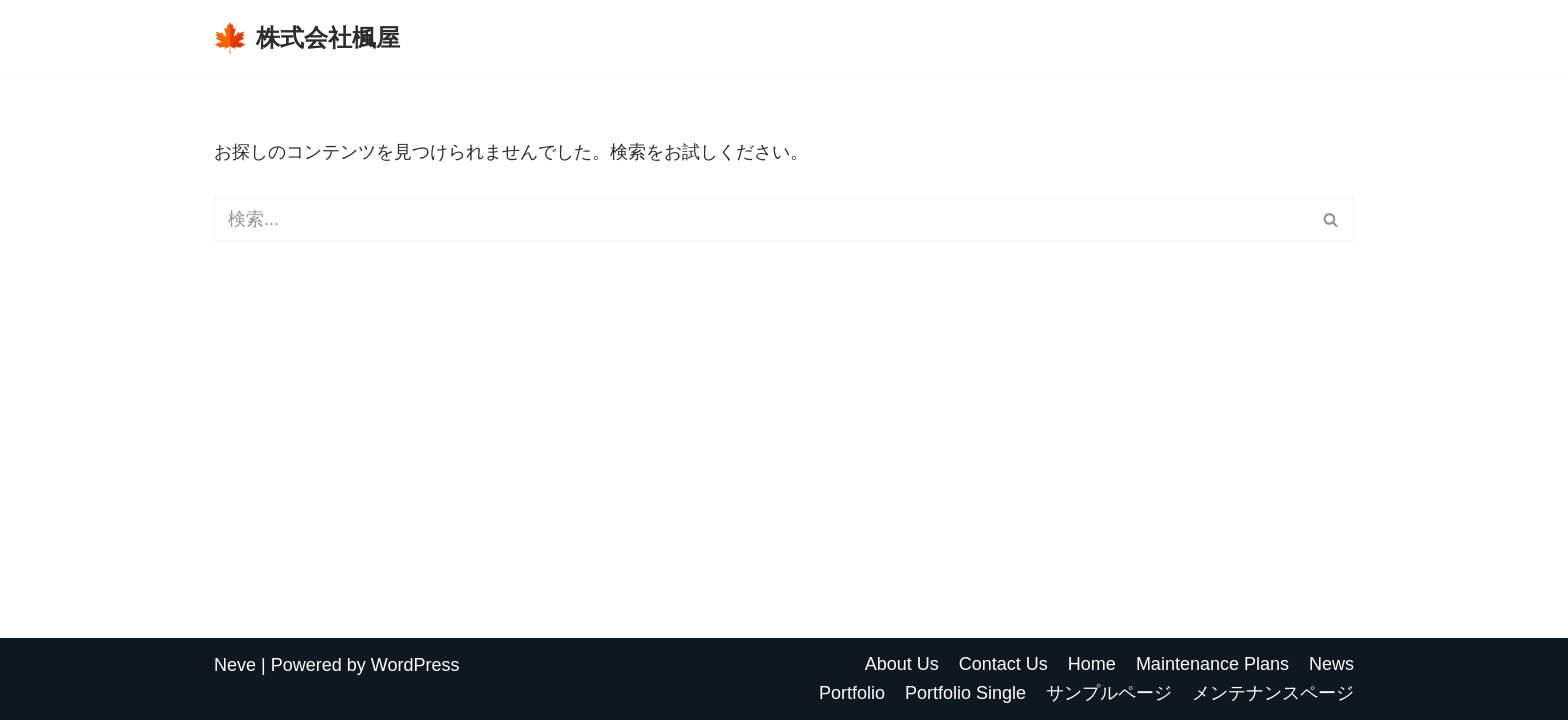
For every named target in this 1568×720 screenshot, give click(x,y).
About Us (902, 664)
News (1331, 664)
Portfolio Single (965, 693)
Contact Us (1003, 664)
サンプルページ (1109, 693)
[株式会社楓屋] (307, 38)
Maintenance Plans (1212, 664)
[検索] (761, 219)
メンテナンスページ (1273, 693)
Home (1092, 664)
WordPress (415, 665)
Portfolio (852, 693)
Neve (235, 665)
